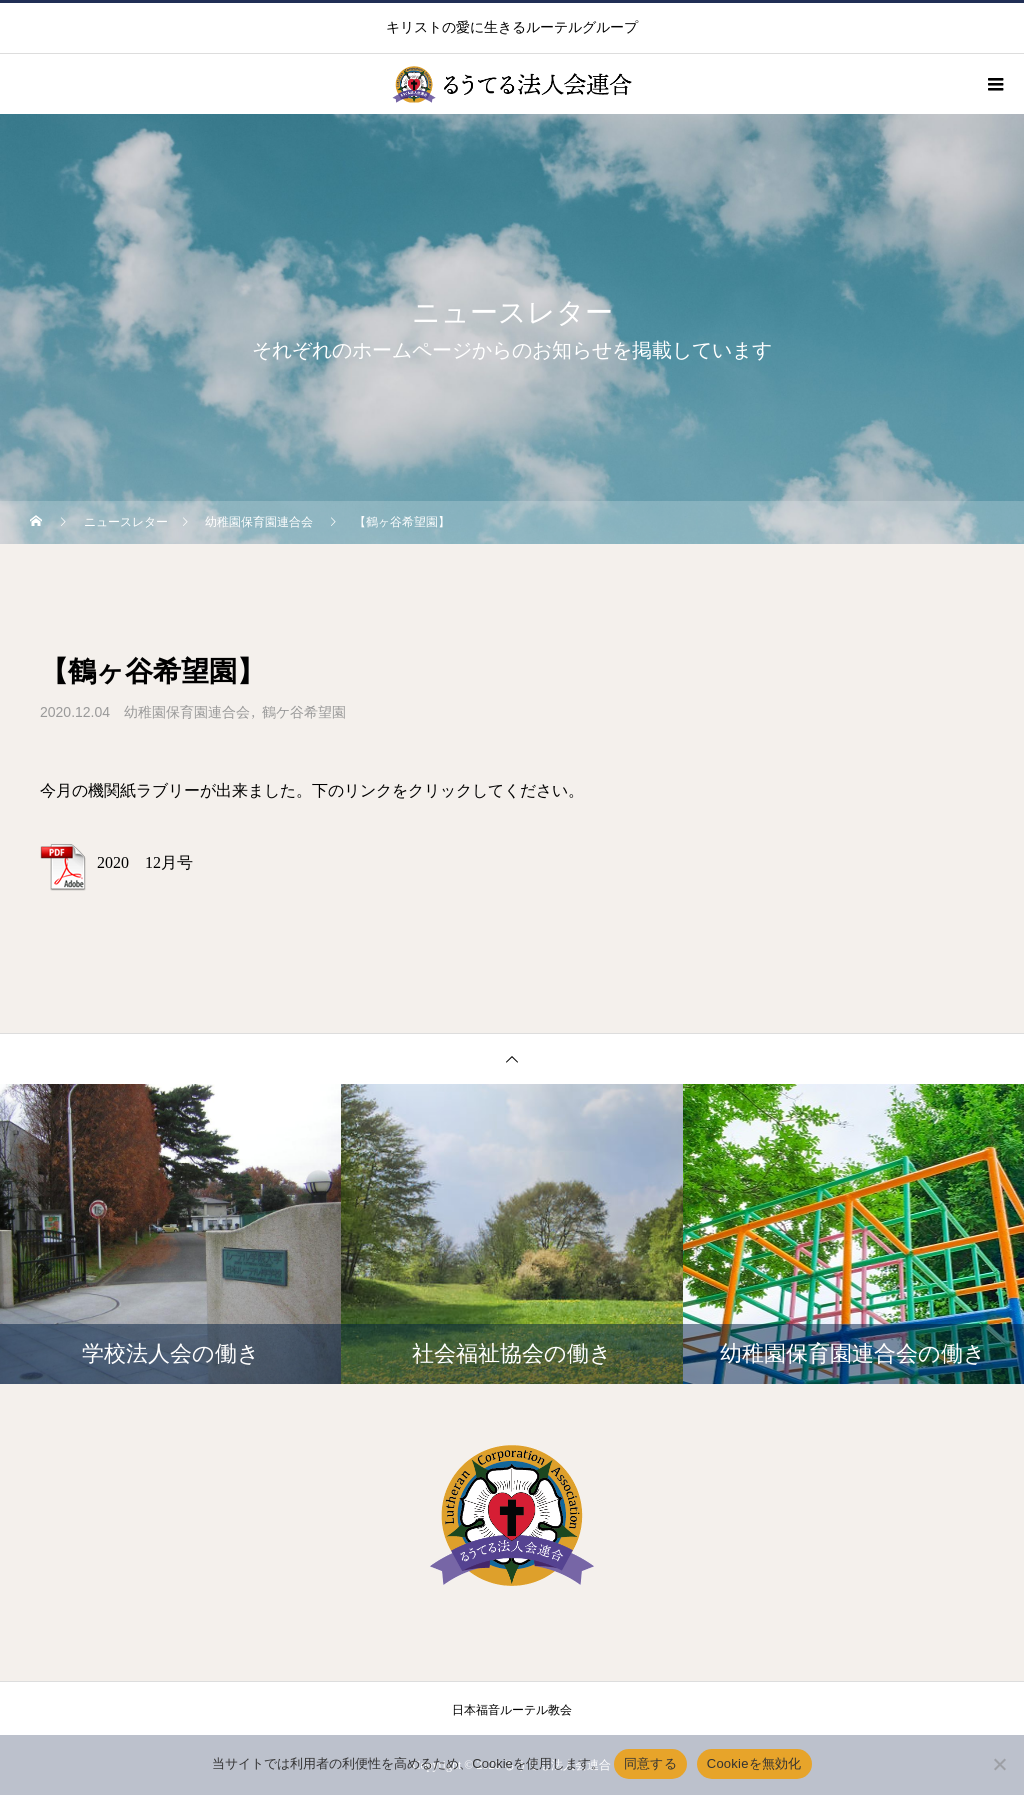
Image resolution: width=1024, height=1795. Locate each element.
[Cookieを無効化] (999, 1764)
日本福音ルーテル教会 (512, 1710)
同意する (650, 1763)
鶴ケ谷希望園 (304, 712)
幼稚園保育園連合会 (187, 712)
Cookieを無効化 (754, 1763)
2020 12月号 (145, 862)
